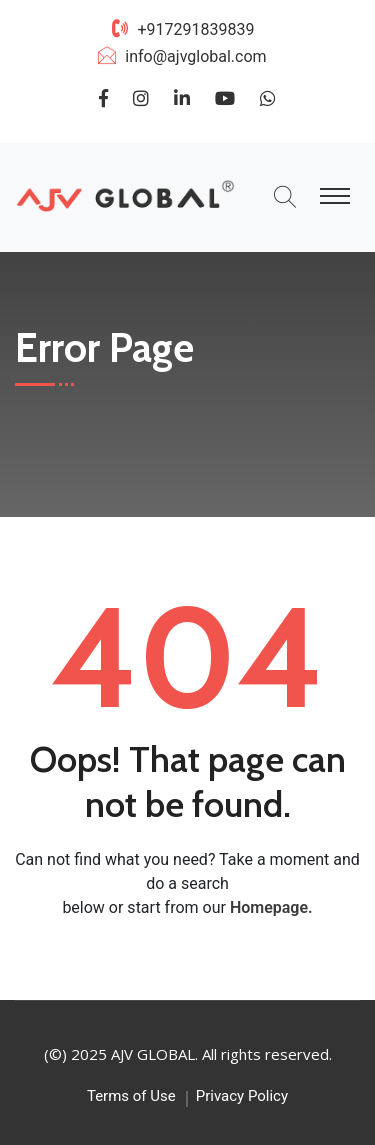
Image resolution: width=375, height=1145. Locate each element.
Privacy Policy (242, 1096)
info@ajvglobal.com (195, 56)
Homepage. (271, 907)
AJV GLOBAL (153, 1054)
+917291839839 (195, 29)
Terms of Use (131, 1096)
